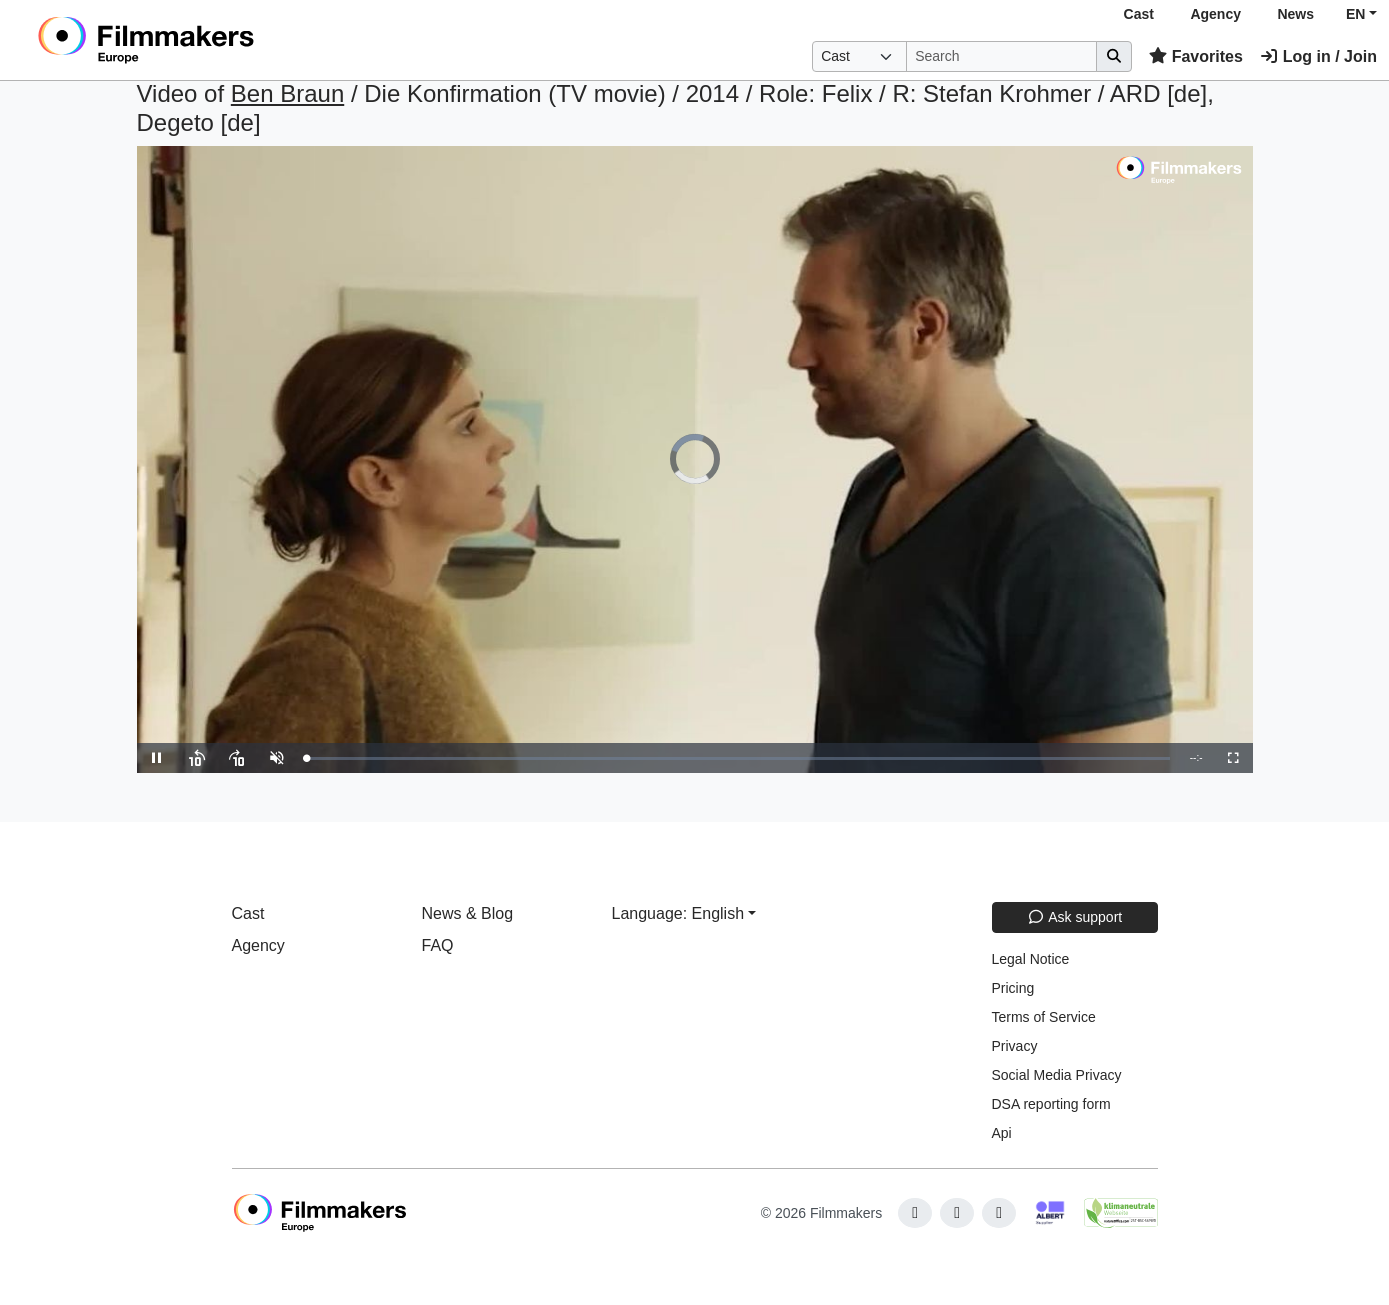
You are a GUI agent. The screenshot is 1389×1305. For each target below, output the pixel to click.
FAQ (438, 945)
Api (1002, 1133)
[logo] (195, 40)
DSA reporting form (1051, 1104)
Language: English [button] (678, 913)
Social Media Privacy (1057, 1075)
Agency (1215, 14)
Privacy (1015, 1046)
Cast (1139, 14)
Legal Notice (1031, 959)
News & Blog (468, 913)
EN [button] (1355, 14)
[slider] (738, 758)
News (1295, 14)
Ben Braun (287, 93)
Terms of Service (1044, 1017)
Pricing (1013, 988)
